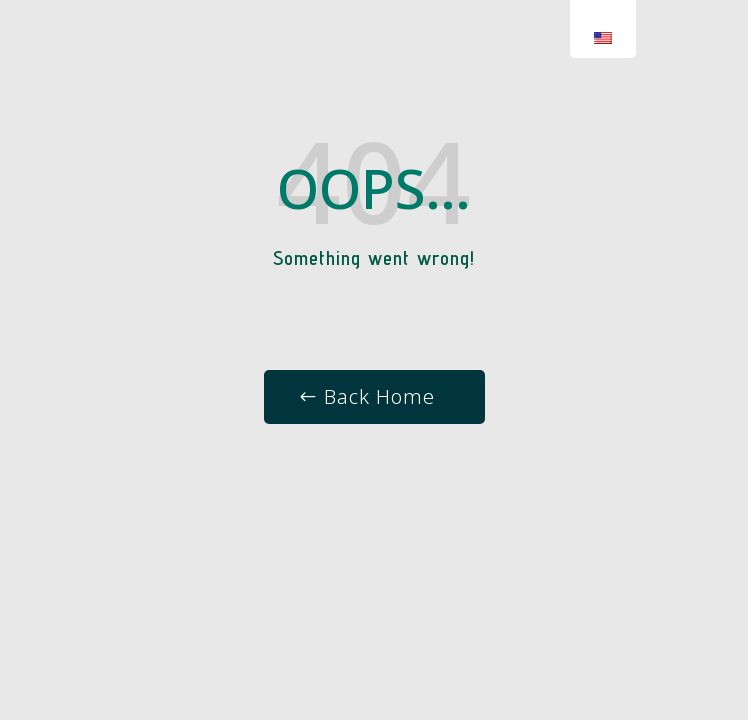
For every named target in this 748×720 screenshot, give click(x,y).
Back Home (379, 396)
